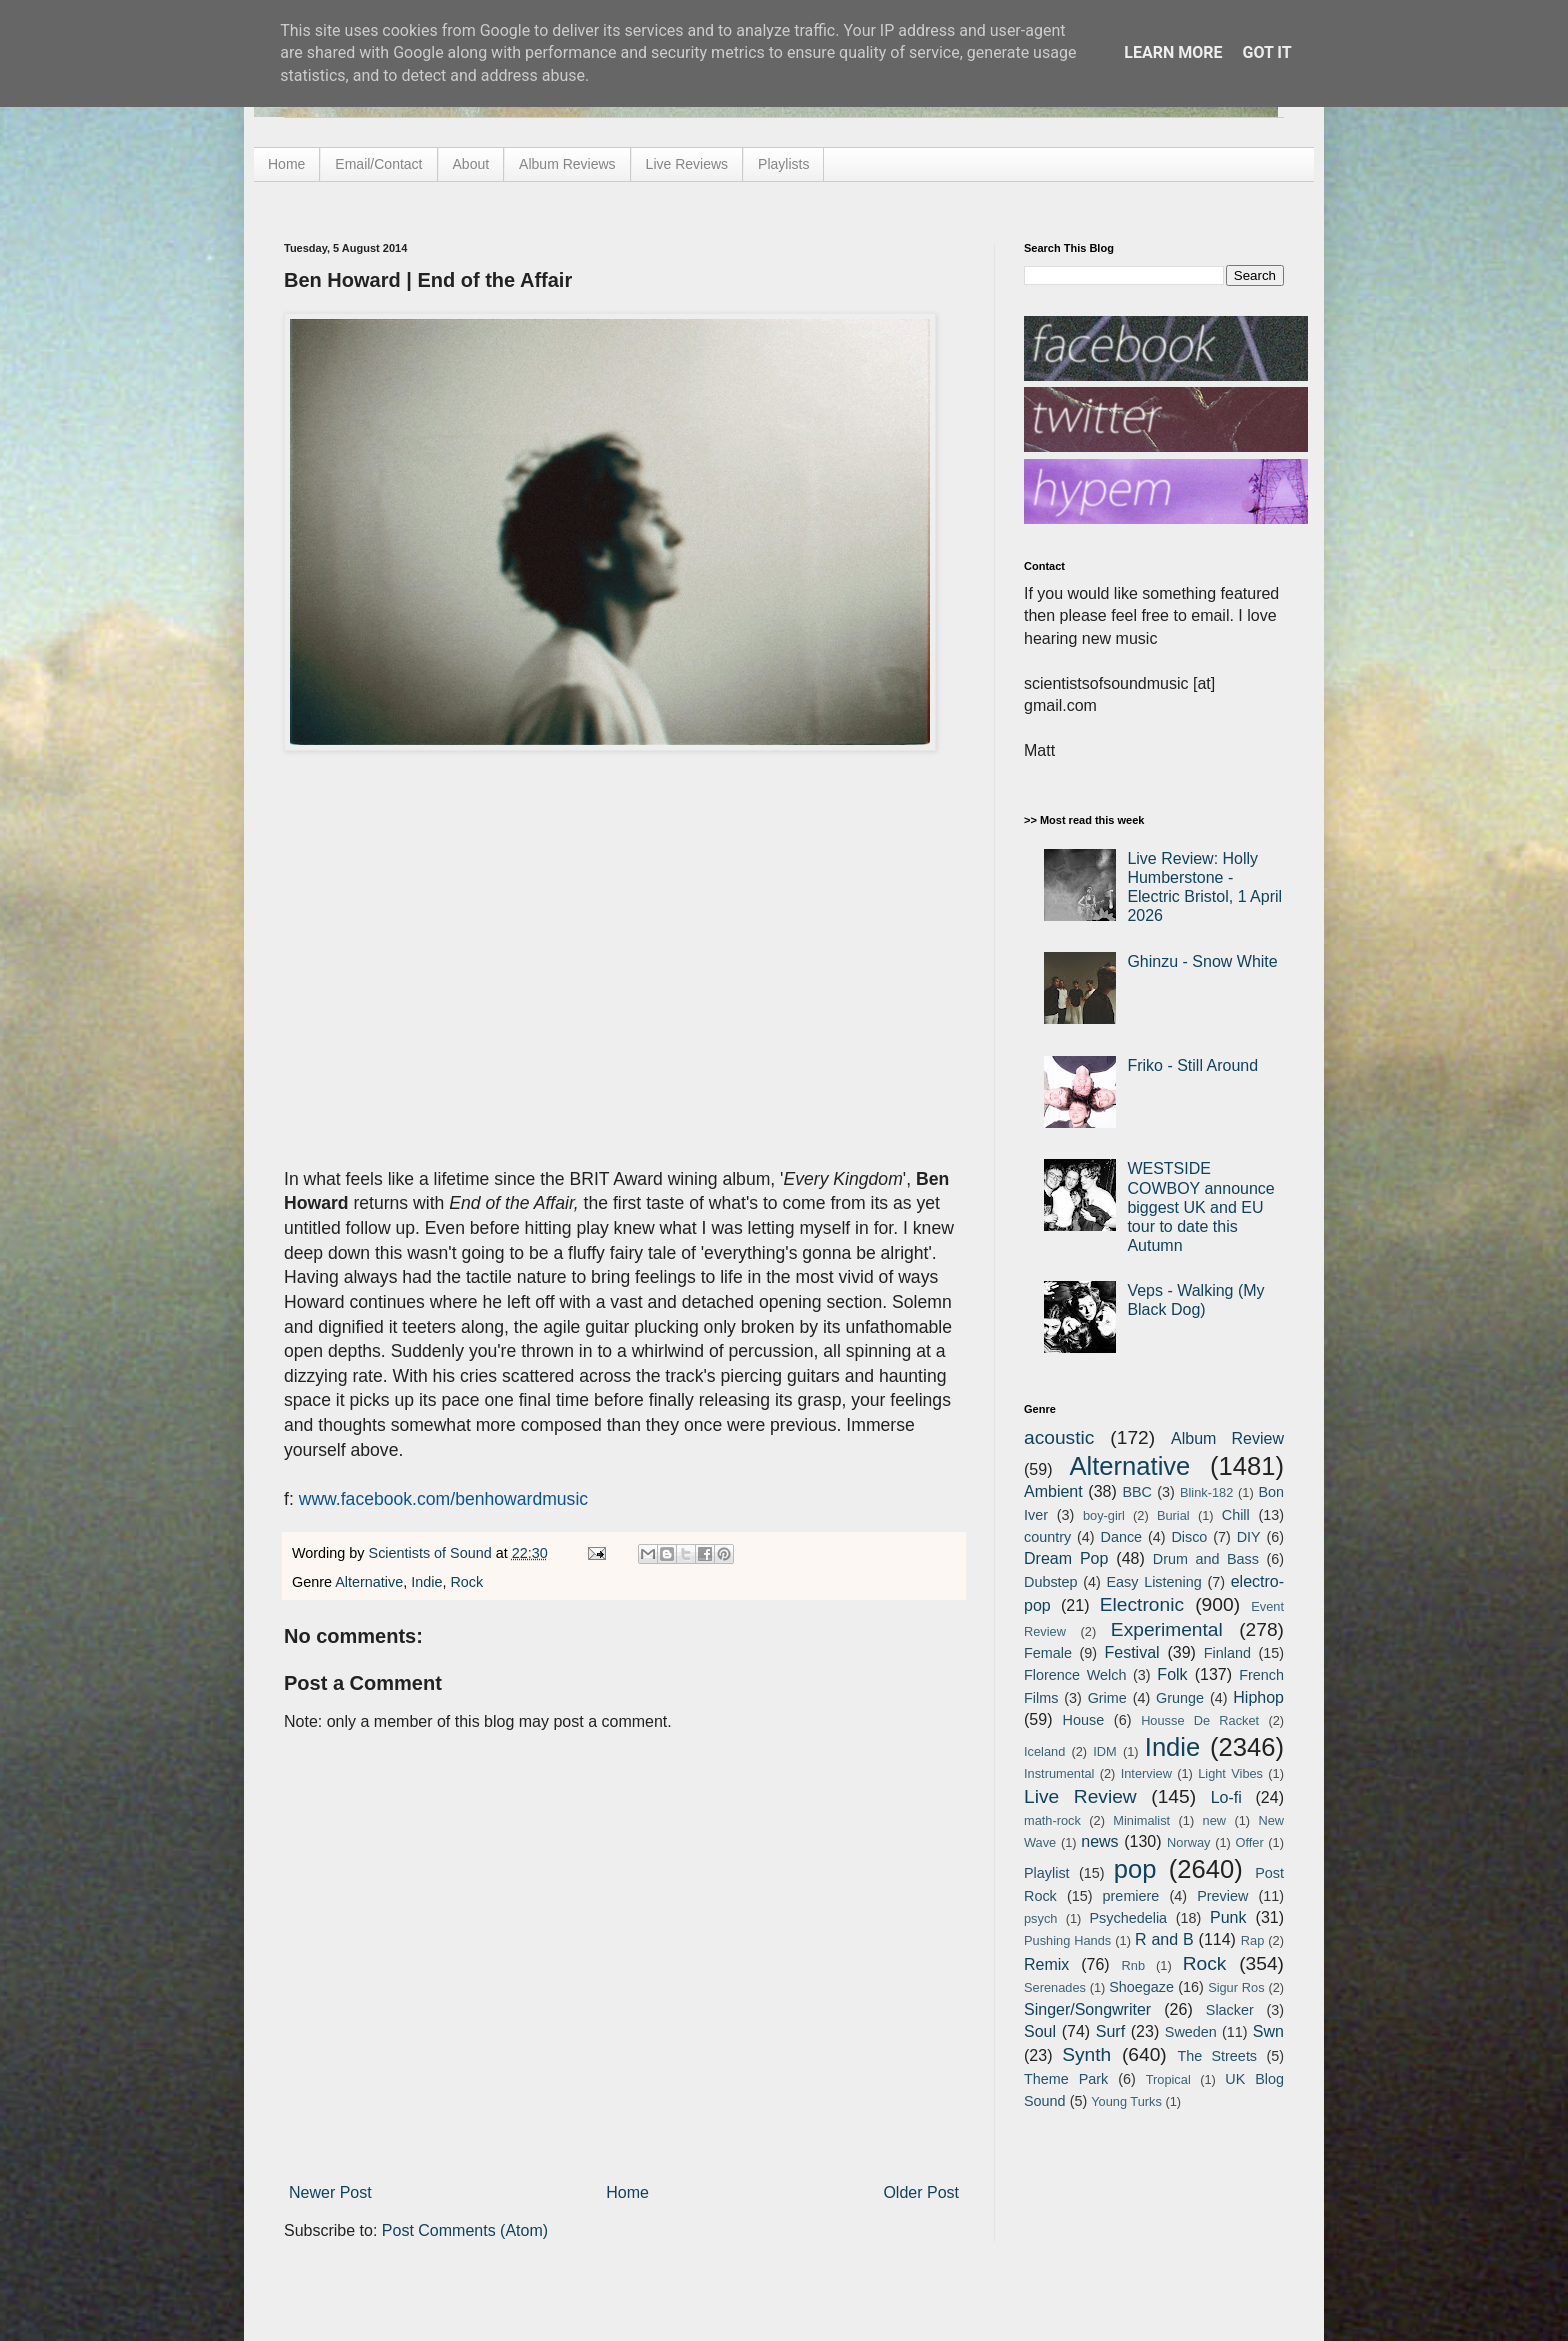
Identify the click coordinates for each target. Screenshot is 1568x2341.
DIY (1249, 1537)
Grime (1107, 1698)
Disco (1189, 1537)
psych (1040, 1918)
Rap (1252, 1940)
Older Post (921, 2192)
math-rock (1052, 1820)
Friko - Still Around (1192, 1065)
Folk (1172, 1674)
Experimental (1167, 1629)
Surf (1110, 2031)
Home (286, 164)
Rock (466, 1582)
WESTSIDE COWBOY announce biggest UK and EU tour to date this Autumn (1200, 1207)
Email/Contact (378, 164)
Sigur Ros (1236, 1987)
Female (1048, 1653)
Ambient (1053, 1491)
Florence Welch (1075, 1675)
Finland (1227, 1653)
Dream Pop (1066, 1558)
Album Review (1227, 1438)
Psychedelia (1128, 1918)
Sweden (1191, 2032)
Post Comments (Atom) (465, 2230)
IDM (1104, 1751)
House (1084, 1720)
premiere (1131, 1896)
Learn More (1173, 52)
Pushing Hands (1067, 1940)
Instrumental (1059, 1773)
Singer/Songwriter (1087, 2009)
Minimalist (1141, 1820)
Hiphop (1258, 1697)
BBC (1137, 1492)
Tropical (1168, 2079)
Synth (1086, 2054)
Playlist (1047, 1873)
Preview (1222, 1896)
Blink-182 (1206, 1492)
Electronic (1142, 1604)
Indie (426, 1582)
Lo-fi (1226, 1797)
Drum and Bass (1206, 1559)
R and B (1164, 1939)
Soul (1040, 2031)
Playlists (783, 164)
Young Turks (1126, 2101)
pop (1135, 1869)
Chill (1236, 1515)
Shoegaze (1141, 1987)
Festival (1131, 1652)
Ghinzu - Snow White (1202, 961)
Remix (1046, 1964)
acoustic (1059, 1437)
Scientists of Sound (432, 1553)
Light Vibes (1230, 1773)
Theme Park (1066, 2079)
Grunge (1180, 1698)
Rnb (1133, 1965)
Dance (1121, 1537)
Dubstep (1051, 1582)
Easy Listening (1154, 1582)
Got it (1266, 52)
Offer (1249, 1842)
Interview (1146, 1773)
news (1099, 1841)
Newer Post (330, 2192)
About (471, 164)
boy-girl (1104, 1515)
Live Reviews (687, 164)
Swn (1268, 2031)
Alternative (369, 1582)
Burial (1173, 1515)
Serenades (1055, 1987)
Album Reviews (567, 164)
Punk (1228, 1917)
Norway (1188, 1842)
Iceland (1044, 1751)
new (1214, 1820)
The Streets (1217, 2056)
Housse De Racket (1200, 1720)
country (1047, 1537)
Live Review (1080, 1796)
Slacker (1230, 2010)
